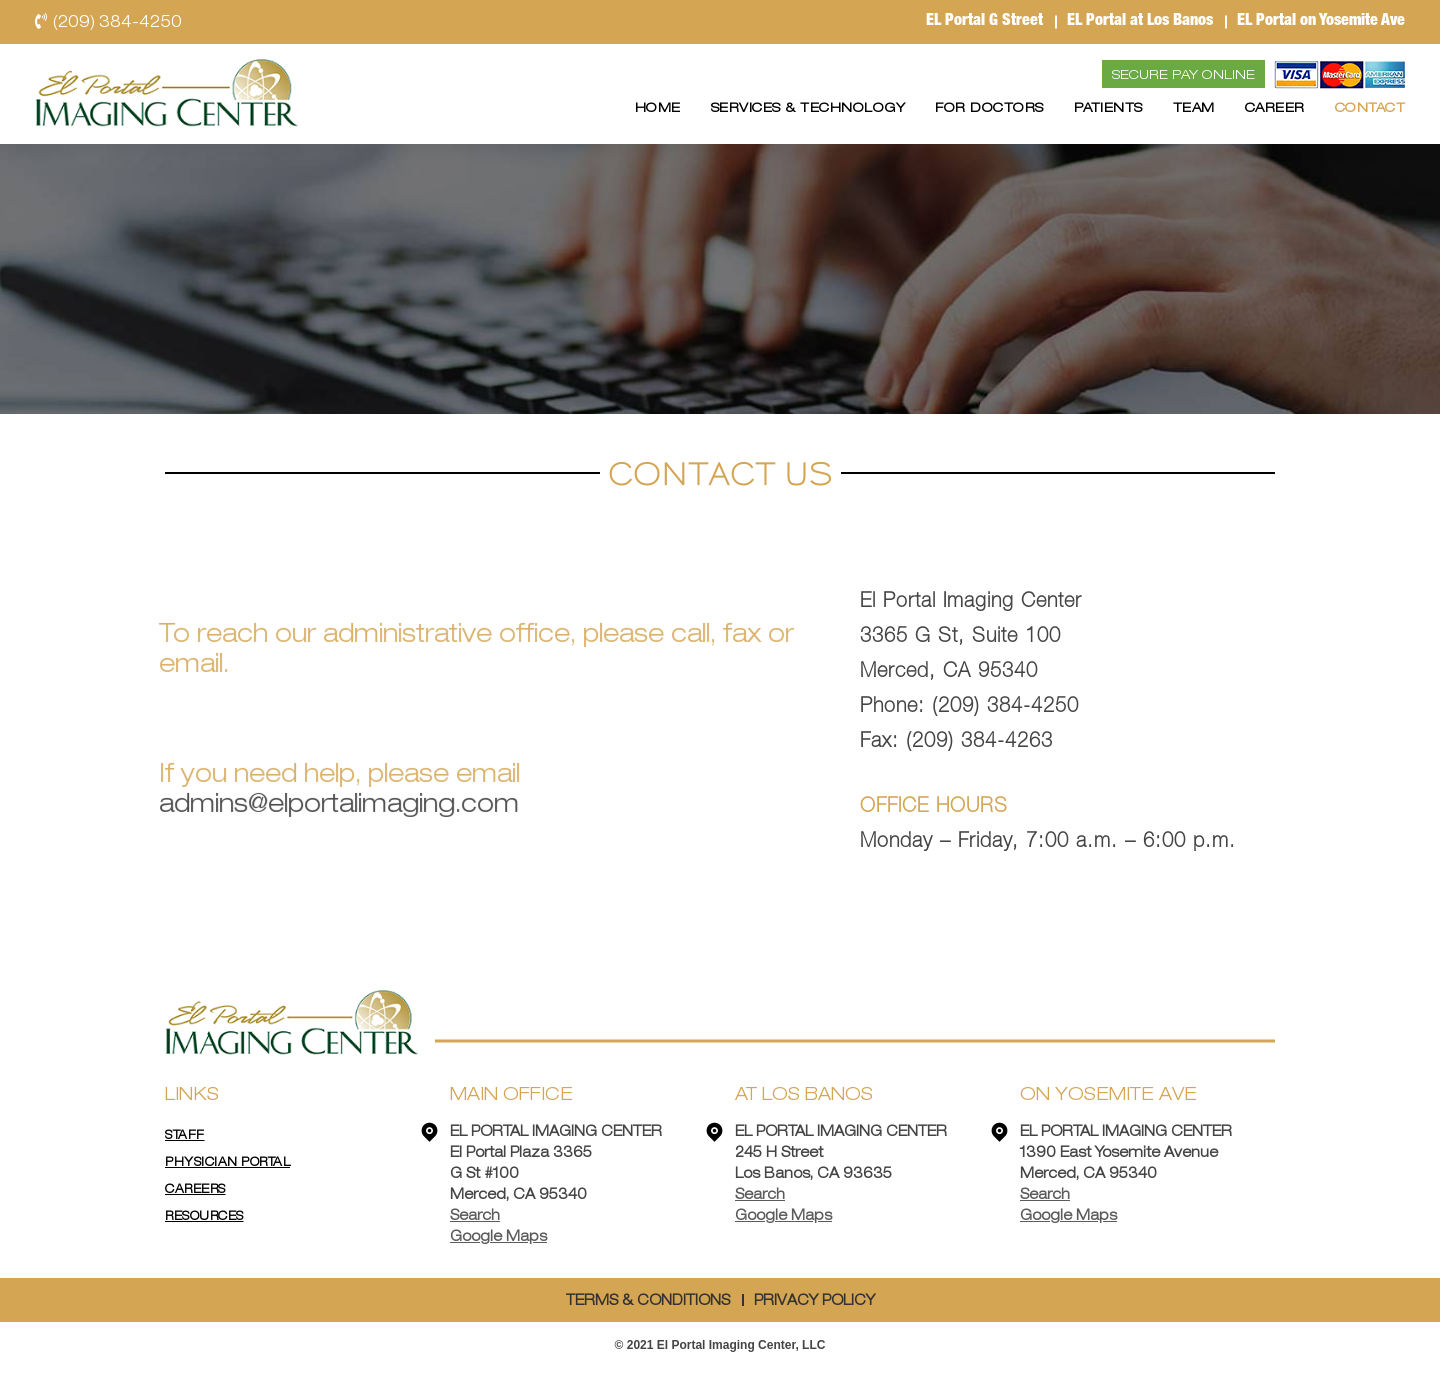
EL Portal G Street (984, 22)
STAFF (185, 1135)
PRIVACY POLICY (814, 1301)
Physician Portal (227, 1162)
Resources (204, 1216)
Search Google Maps (498, 1226)
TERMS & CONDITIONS (648, 1301)
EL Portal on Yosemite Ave (1321, 22)
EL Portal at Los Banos (1140, 22)
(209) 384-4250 (108, 21)
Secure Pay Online (1183, 75)
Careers (195, 1189)
